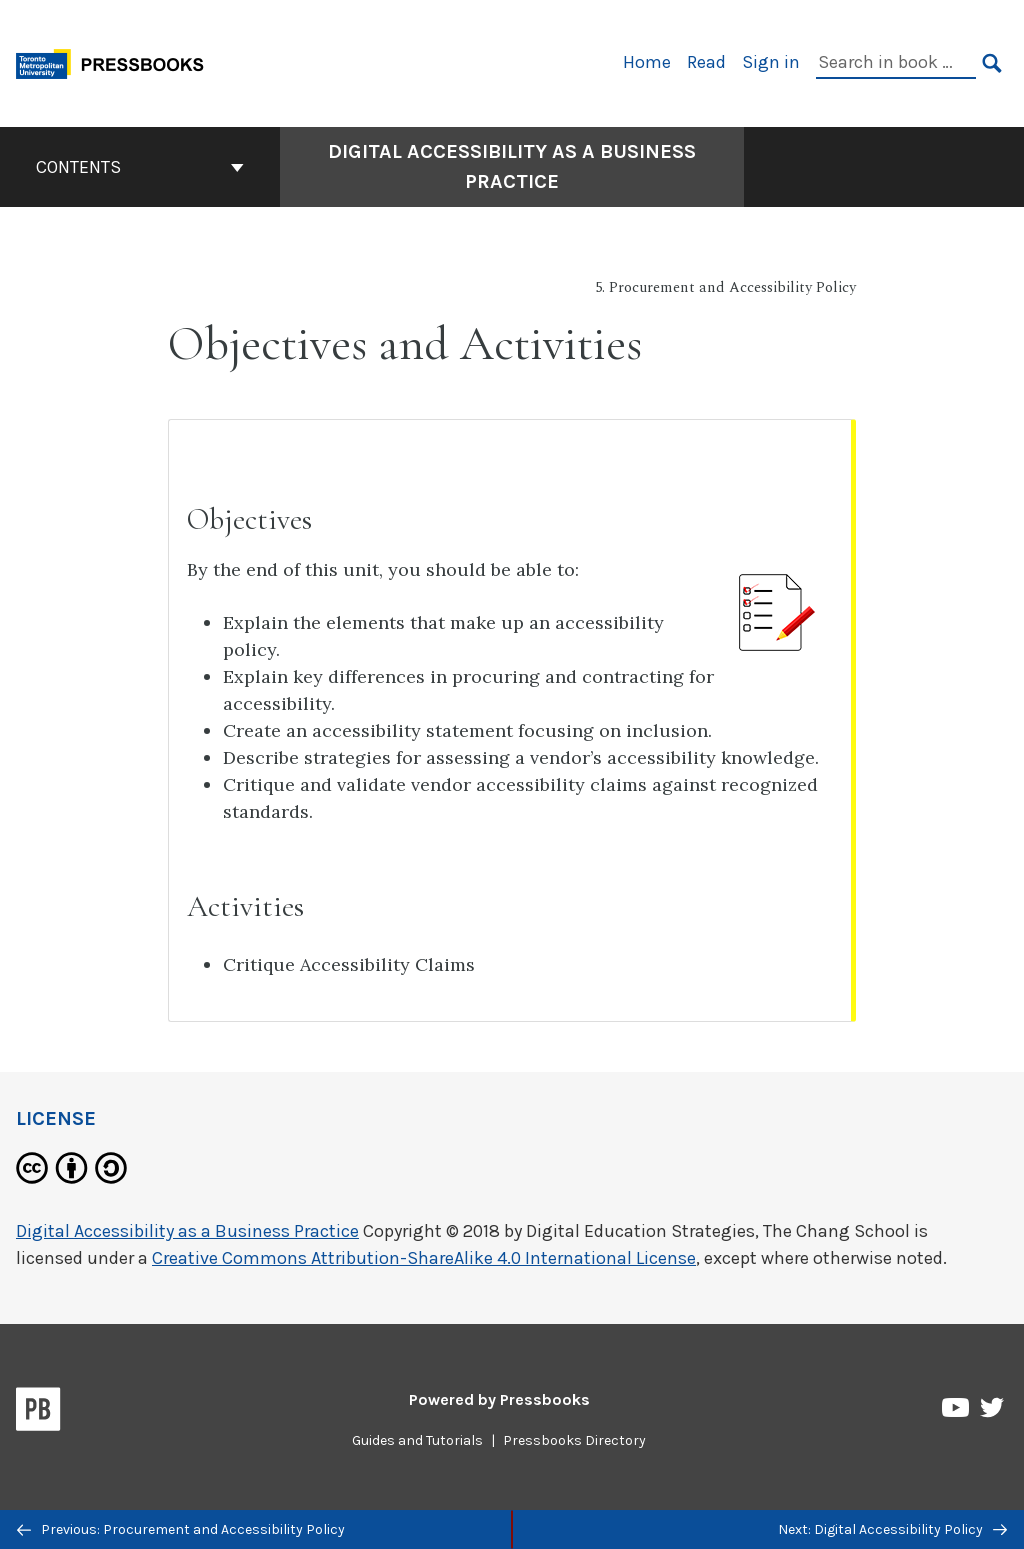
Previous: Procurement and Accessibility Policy (181, 1529)
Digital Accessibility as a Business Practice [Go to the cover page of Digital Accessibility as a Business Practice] (512, 166)
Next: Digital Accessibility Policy (892, 1529)
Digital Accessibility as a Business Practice (187, 1231)
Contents (140, 167)
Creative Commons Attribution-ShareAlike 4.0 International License (424, 1258)
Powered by (499, 1399)
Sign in (771, 62)
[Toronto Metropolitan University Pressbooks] (117, 61)
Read (706, 62)
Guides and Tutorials (417, 1440)
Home (647, 62)
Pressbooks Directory (574, 1440)
